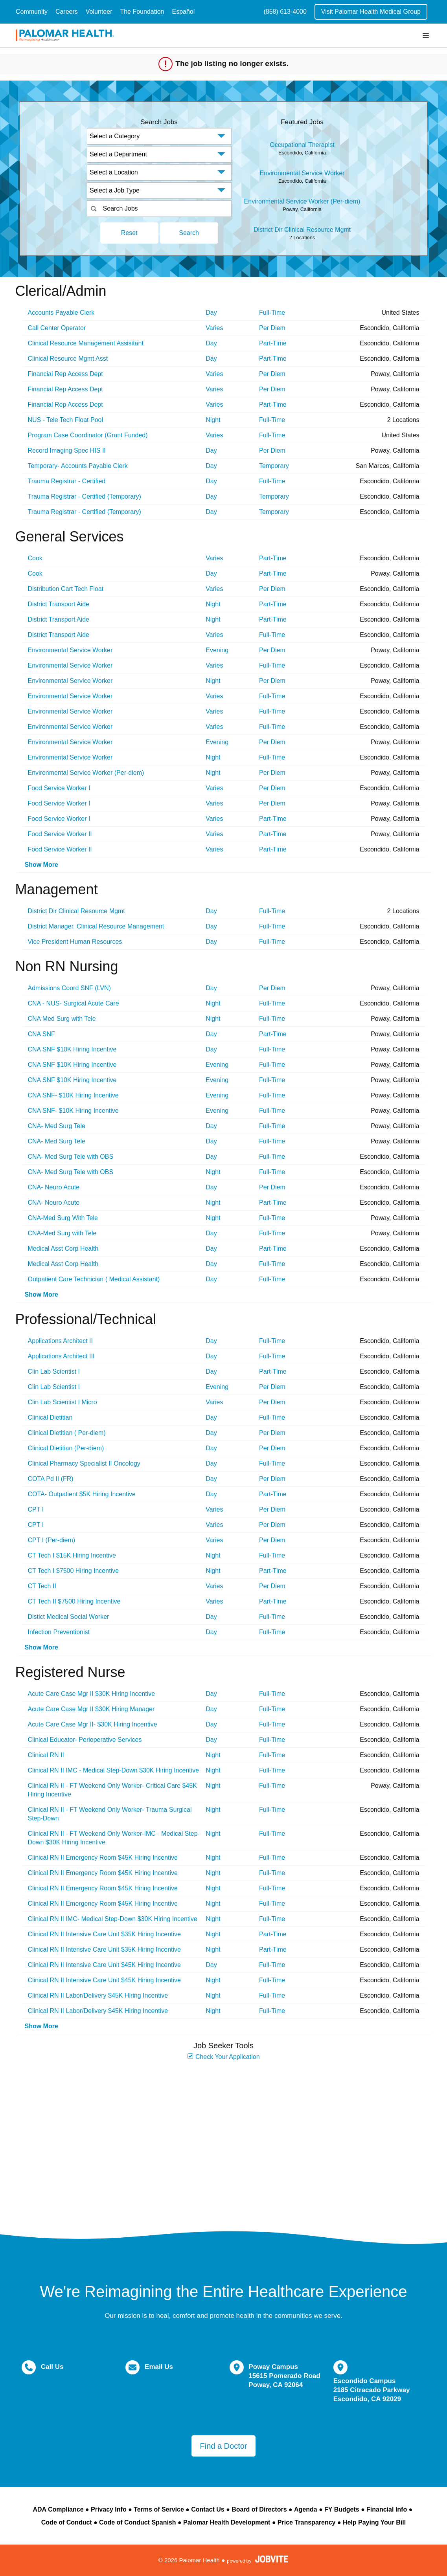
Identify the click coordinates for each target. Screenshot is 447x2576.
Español (183, 11)
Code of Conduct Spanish (137, 2522)
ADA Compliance (58, 2509)
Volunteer (99, 11)
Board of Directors (259, 2509)
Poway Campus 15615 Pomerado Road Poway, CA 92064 (284, 2376)
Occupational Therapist (302, 144)
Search (189, 232)
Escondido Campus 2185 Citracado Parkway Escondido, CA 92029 (371, 2390)
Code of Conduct (66, 2522)
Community (32, 11)
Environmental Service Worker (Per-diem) (302, 201)
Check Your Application (223, 2056)
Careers (66, 11)
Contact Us (207, 2509)
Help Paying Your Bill (374, 2522)
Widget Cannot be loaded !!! (224, 2142)
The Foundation (142, 11)
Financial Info (386, 2509)
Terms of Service (159, 2509)
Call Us (52, 2367)
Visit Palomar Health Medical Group (371, 11)
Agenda (305, 2509)
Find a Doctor (223, 2446)
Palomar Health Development (226, 2522)
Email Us (159, 2367)
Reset (129, 232)
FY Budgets (341, 2509)
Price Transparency (307, 2522)
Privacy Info (109, 2509)
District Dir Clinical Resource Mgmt (302, 229)
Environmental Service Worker (302, 173)
